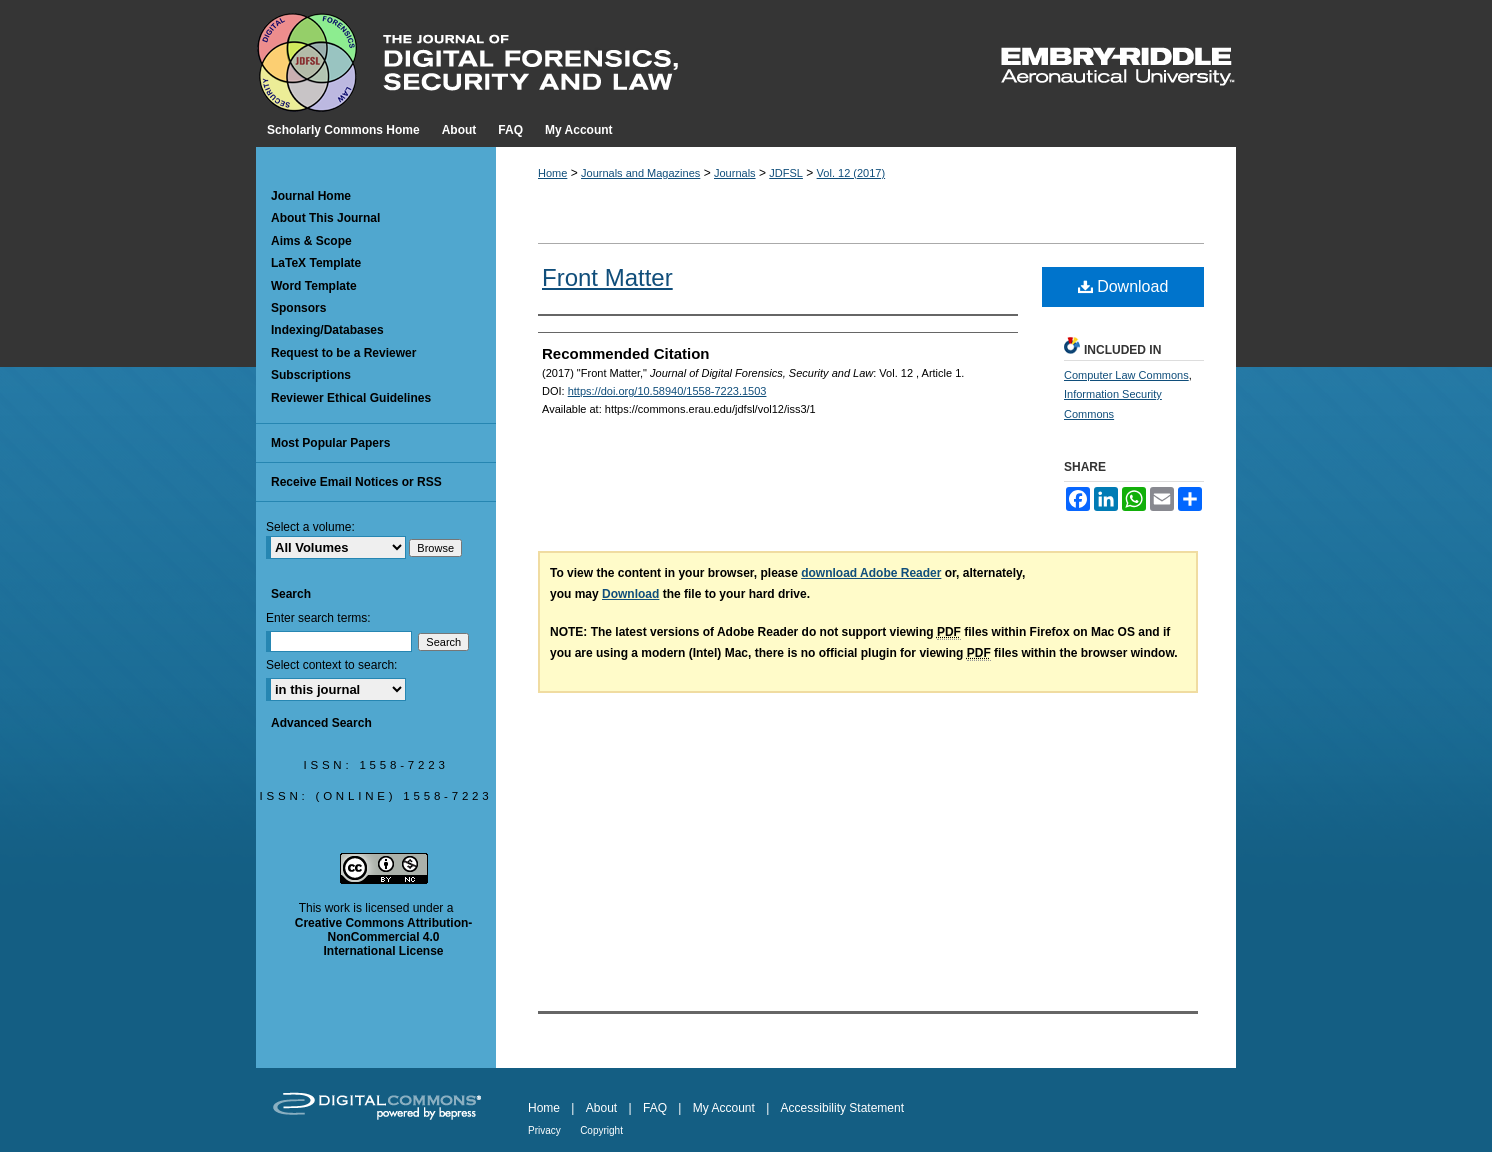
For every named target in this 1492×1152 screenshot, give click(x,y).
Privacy (544, 1130)
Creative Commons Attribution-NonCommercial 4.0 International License (384, 937)
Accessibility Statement (842, 1108)
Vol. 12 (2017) (851, 173)
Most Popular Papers (330, 443)
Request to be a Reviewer (343, 353)
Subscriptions (311, 375)
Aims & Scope (311, 241)
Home (552, 173)
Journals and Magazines (640, 173)
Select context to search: (331, 665)
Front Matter (607, 277)
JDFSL (786, 173)
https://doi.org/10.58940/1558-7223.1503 (667, 391)
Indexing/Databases (327, 330)
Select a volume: (310, 527)
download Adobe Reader (871, 573)
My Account (724, 1108)
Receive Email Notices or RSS (356, 482)
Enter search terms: (318, 618)
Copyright (601, 1130)
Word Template (314, 286)
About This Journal (325, 218)
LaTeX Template (316, 263)
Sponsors (298, 308)
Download (1123, 286)
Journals (735, 173)
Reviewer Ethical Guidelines (351, 398)
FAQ (655, 1108)
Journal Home (311, 196)
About (601, 1108)
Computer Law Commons (1126, 375)
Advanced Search (321, 723)
